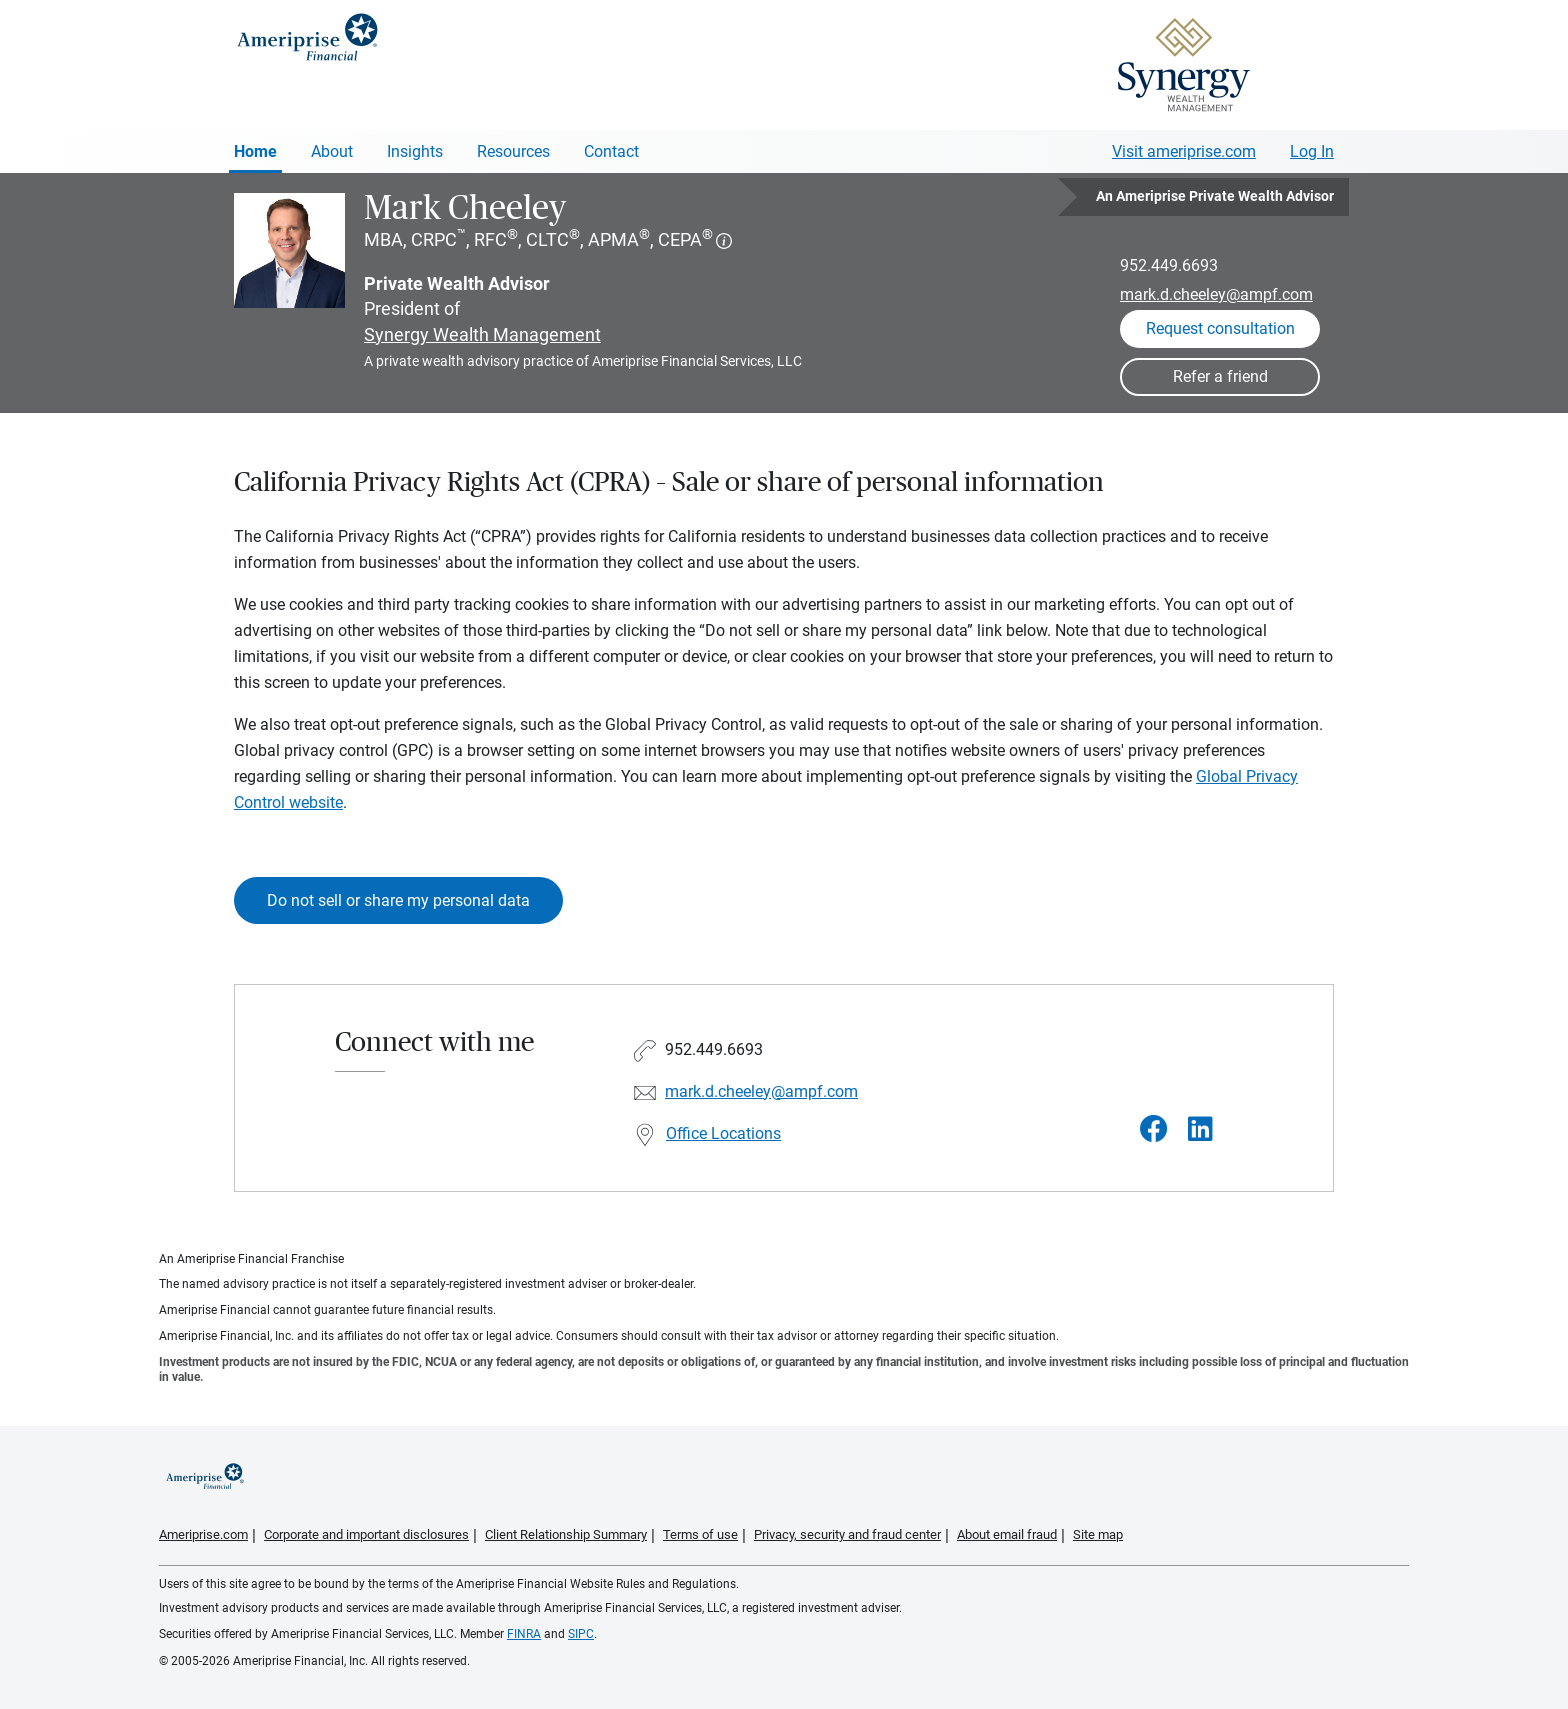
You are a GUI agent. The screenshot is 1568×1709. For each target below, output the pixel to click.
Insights (415, 151)
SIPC (581, 1634)
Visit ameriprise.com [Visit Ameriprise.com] (1184, 151)
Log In (1312, 151)
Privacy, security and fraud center (847, 1534)
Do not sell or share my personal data (398, 900)
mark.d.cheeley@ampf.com (1216, 294)
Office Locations (723, 1133)
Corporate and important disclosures (366, 1534)
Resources (513, 151)
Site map (1098, 1534)
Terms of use (700, 1534)
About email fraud (1007, 1534)
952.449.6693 (1169, 265)
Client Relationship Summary (566, 1534)
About (332, 151)
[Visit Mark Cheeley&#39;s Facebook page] (1154, 1129)
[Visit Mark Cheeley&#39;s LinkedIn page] (1200, 1129)
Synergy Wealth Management (482, 334)
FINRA (524, 1634)
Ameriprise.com (203, 1534)
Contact (611, 151)
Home (255, 151)
